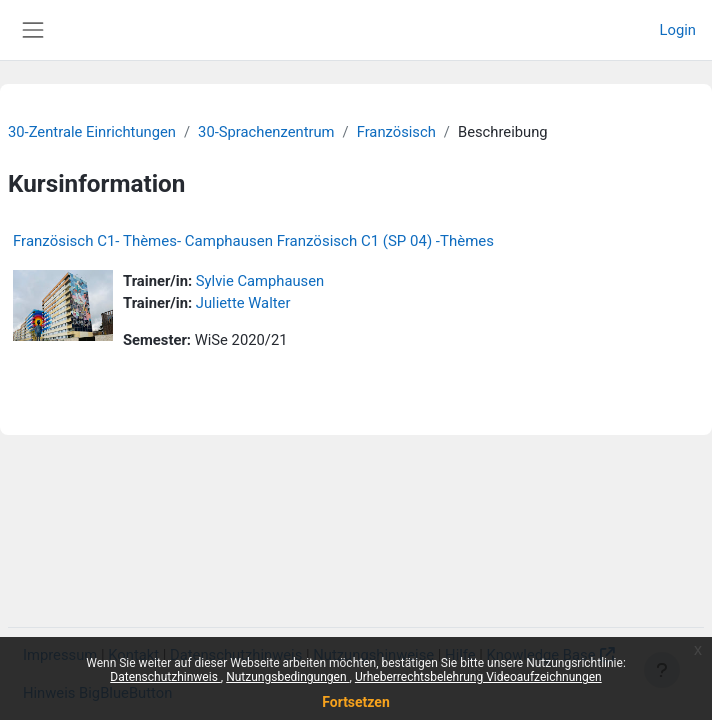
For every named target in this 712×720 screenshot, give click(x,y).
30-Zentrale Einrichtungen (92, 132)
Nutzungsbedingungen (287, 677)
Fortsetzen (356, 702)
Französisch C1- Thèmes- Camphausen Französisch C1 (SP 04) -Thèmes (253, 241)
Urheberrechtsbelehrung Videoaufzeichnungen (478, 677)
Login (678, 30)
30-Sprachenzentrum (266, 132)
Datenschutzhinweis (165, 677)
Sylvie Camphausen (260, 281)
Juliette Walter (243, 303)
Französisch (396, 132)
